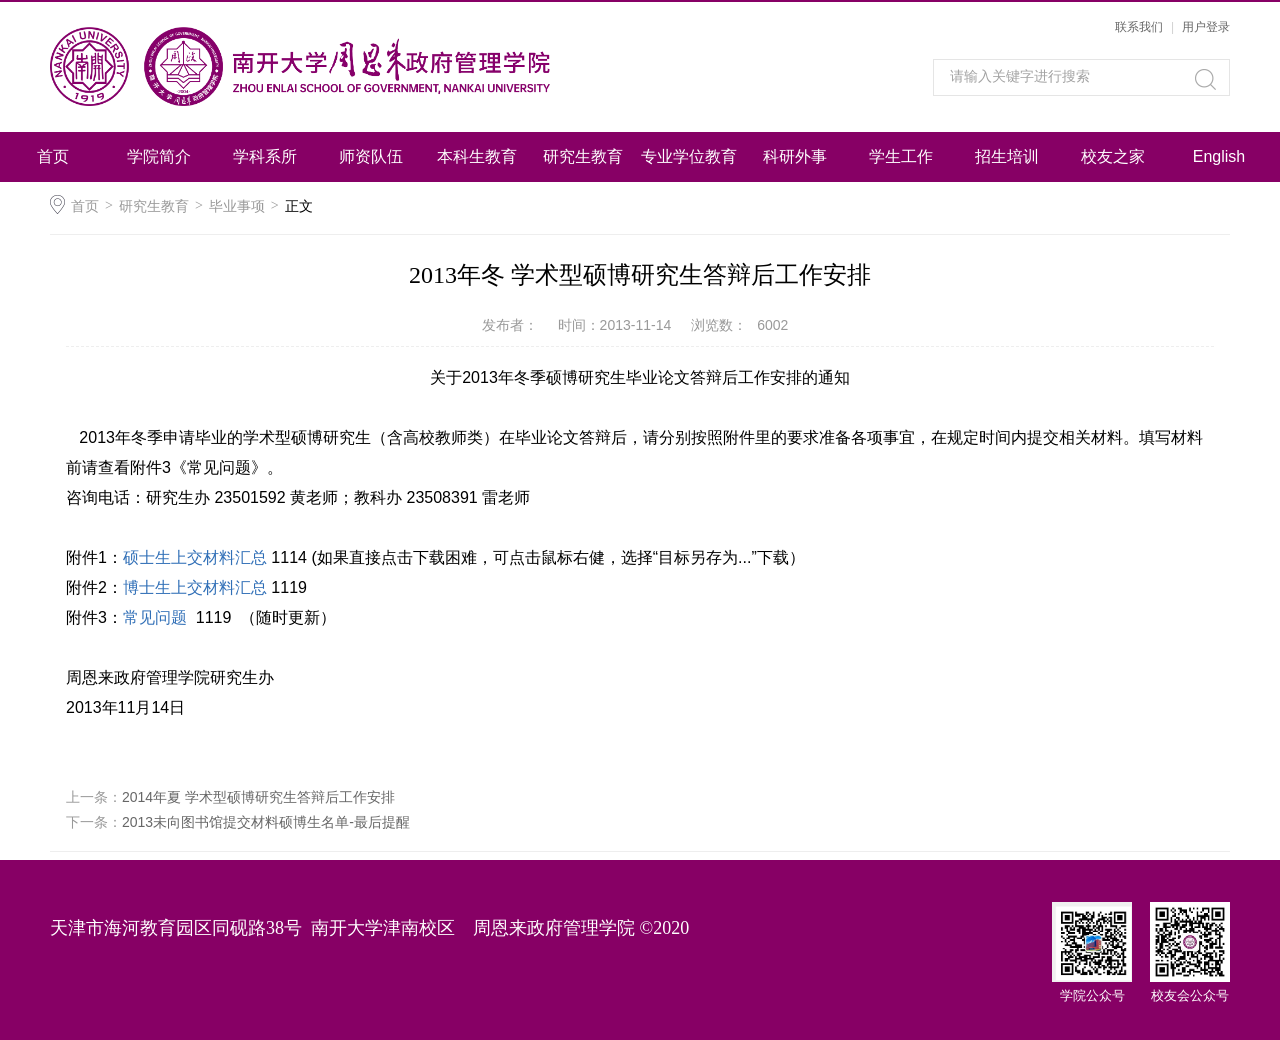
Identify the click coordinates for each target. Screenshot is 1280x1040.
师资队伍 (371, 156)
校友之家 (1113, 156)
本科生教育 (477, 156)
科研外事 (795, 156)
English (1219, 156)
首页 (53, 156)
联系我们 (1139, 27)
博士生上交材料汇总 (195, 587)
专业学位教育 (689, 156)
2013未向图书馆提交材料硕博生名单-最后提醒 (266, 822)
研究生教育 (583, 156)
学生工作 (901, 156)
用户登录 (1206, 27)
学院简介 (159, 156)
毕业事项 (237, 206)
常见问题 (155, 617)
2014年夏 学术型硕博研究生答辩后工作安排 (258, 797)
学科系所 (265, 156)
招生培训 (1007, 156)
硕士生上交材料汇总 (195, 557)
